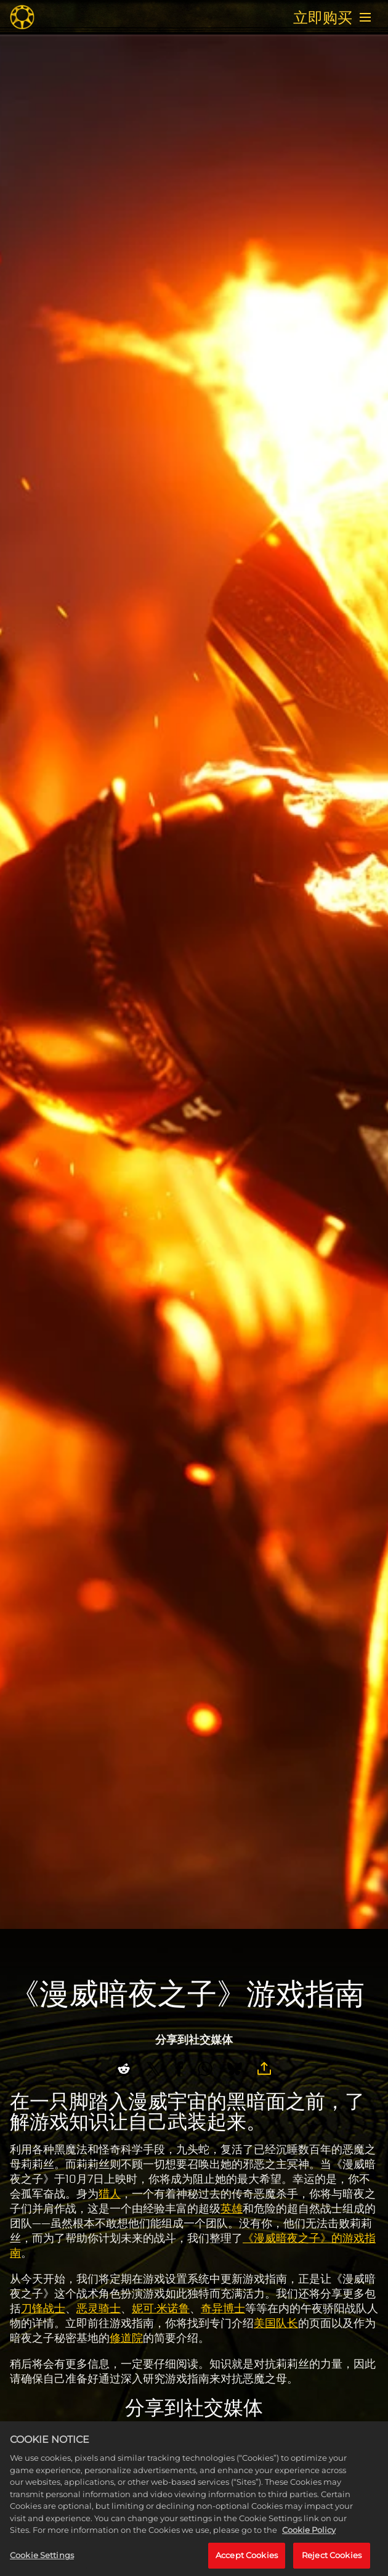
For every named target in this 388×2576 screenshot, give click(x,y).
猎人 (110, 2194)
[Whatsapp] (205, 2068)
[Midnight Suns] (22, 17)
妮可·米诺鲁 (161, 2308)
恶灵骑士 (98, 2308)
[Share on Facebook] (179, 2068)
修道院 (126, 2338)
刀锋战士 (43, 2308)
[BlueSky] (234, 2068)
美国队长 (276, 2323)
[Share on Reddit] (123, 2068)
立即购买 (322, 17)
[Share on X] (153, 2068)
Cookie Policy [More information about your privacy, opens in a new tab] (309, 2544)
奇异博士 (223, 2308)
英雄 (231, 2208)
